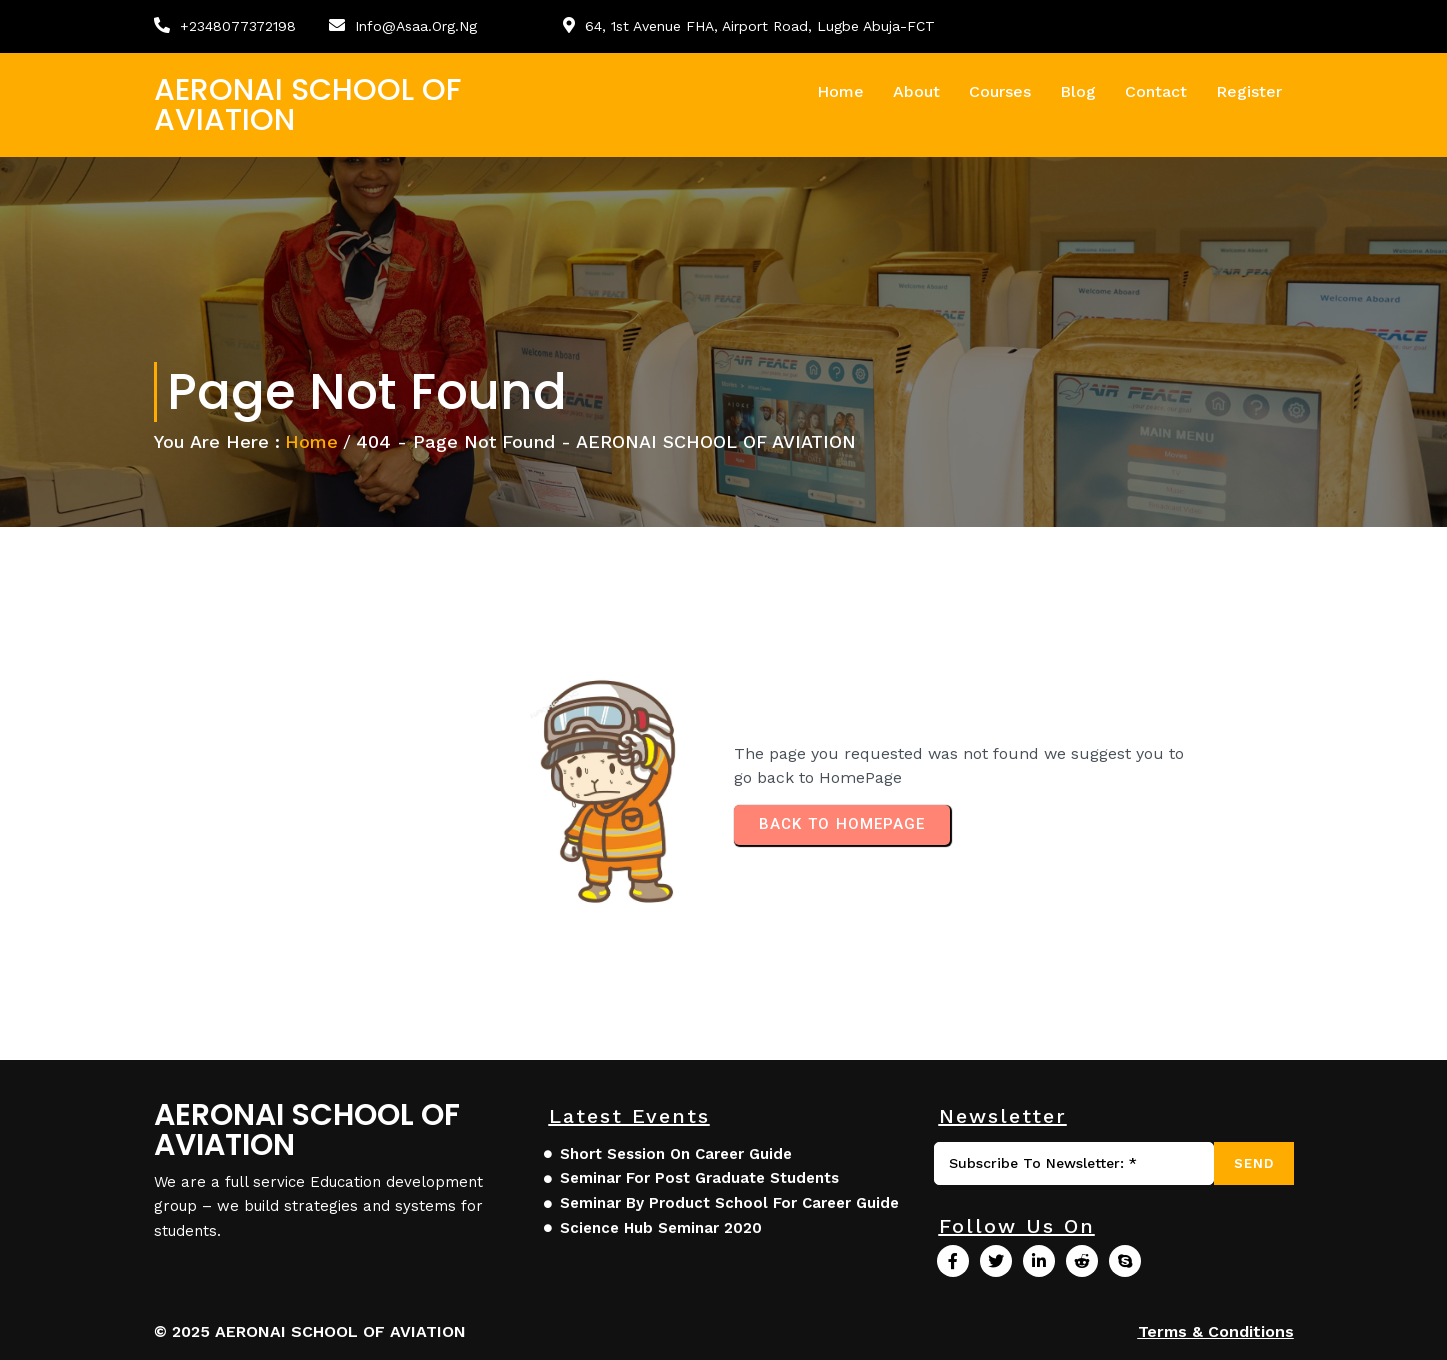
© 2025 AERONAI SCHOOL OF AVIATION (310, 1331)
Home (311, 441)
